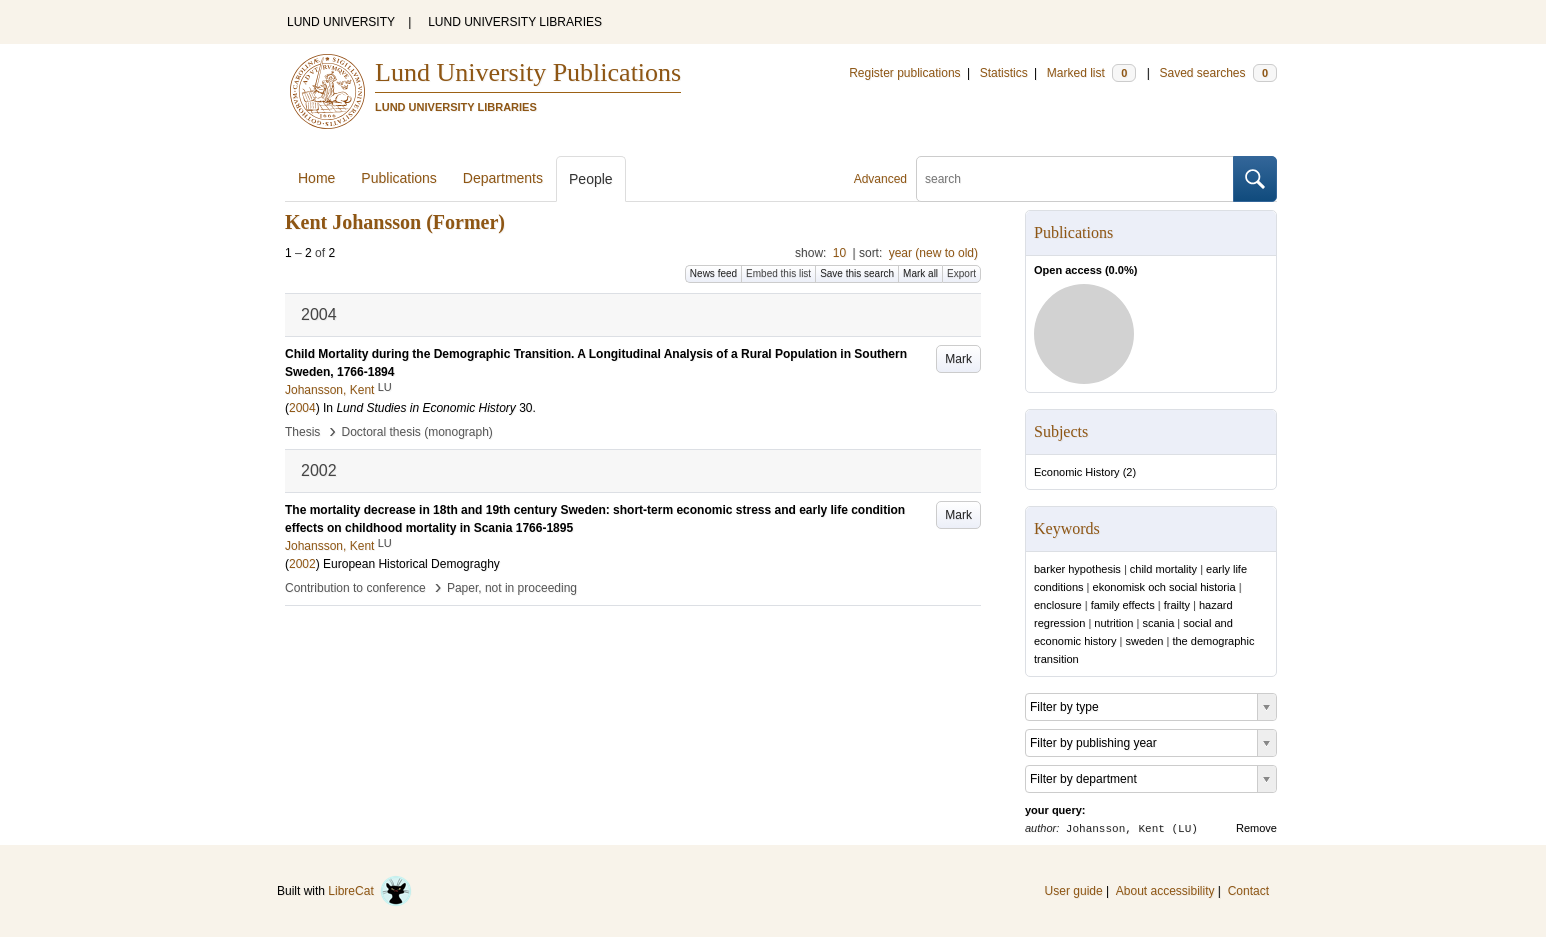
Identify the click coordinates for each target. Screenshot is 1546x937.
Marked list (1091, 73)
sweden (1145, 641)
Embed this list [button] (778, 273)
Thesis (302, 432)
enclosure (1058, 605)
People (591, 179)
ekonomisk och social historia (1164, 587)
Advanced (880, 179)
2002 (302, 564)
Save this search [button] (857, 273)
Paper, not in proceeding (512, 588)
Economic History (1077, 472)
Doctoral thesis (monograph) (416, 432)
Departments (503, 178)
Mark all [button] (920, 273)
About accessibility (1165, 891)
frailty (1177, 605)
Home (316, 178)
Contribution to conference (355, 588)
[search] (1075, 179)
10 (839, 253)
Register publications (904, 73)
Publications (399, 178)
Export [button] (961, 273)
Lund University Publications (528, 72)
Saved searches (1218, 73)
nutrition (1113, 623)
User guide (1074, 891)
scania (1158, 623)
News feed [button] (713, 273)
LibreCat (370, 891)
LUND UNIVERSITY (341, 22)
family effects (1123, 605)
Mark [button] (958, 359)
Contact (1248, 891)
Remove (1256, 828)
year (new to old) (933, 253)
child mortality (1163, 569)
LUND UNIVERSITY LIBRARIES (515, 22)
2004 (302, 408)
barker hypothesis (1077, 569)
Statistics (1004, 73)
